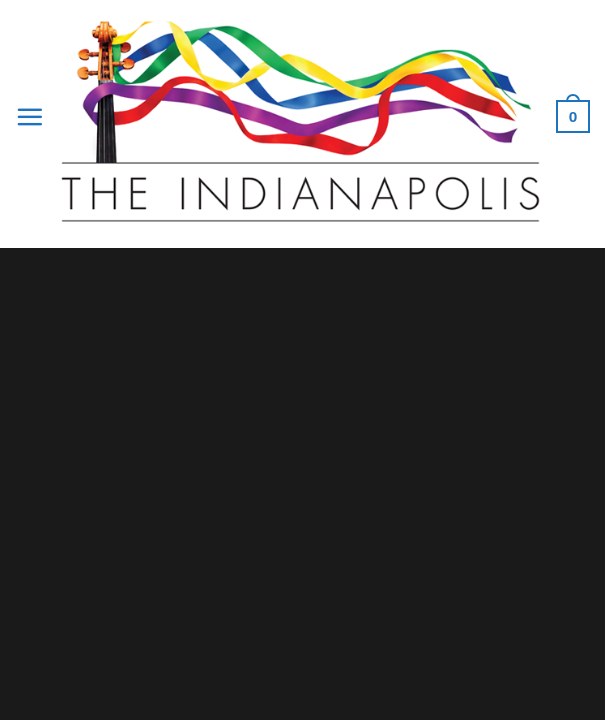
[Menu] (29, 116)
